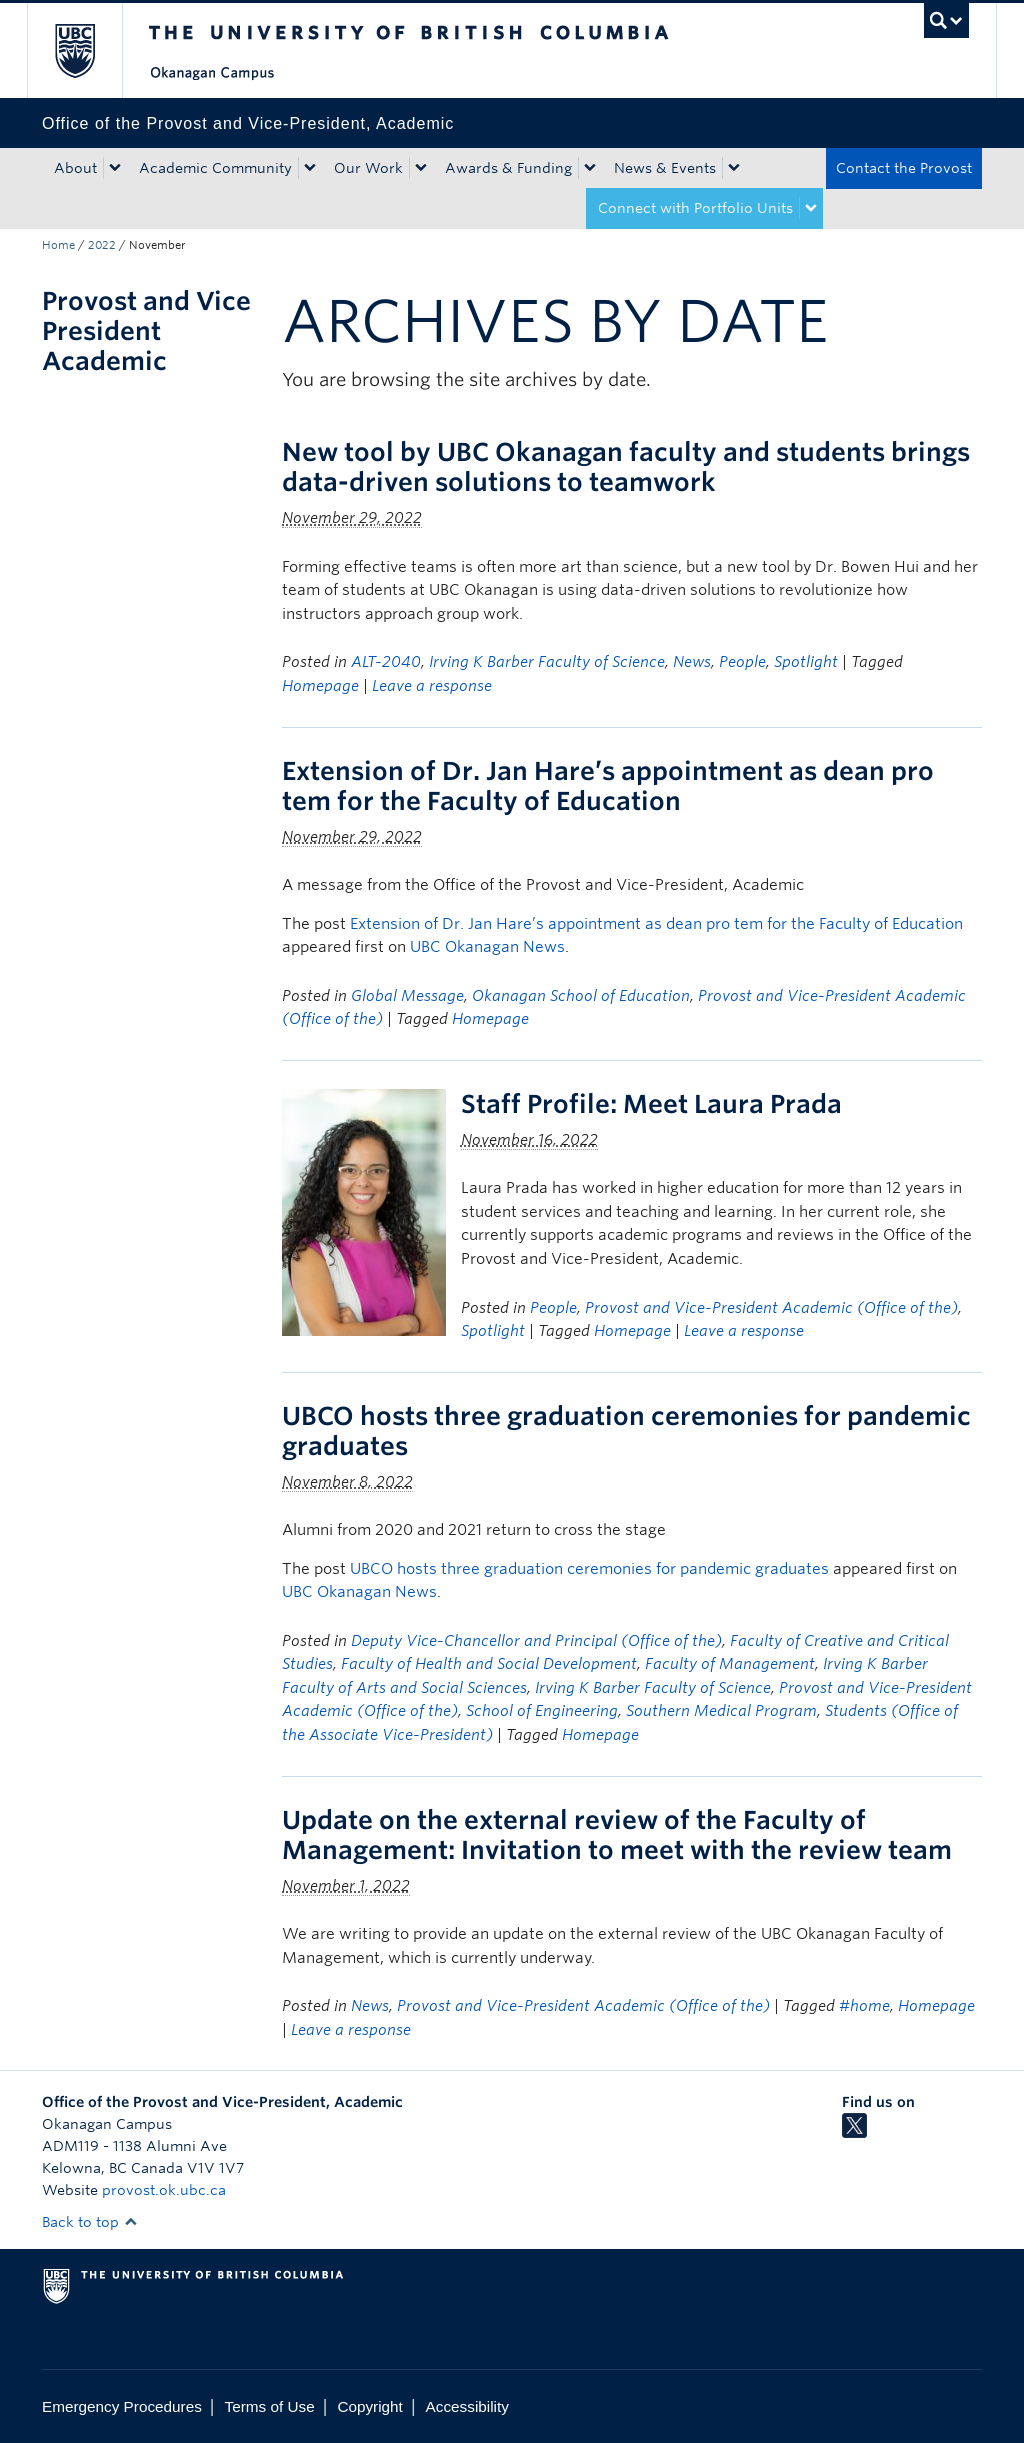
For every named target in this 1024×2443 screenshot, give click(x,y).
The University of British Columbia (89, 50)
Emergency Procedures (122, 2406)
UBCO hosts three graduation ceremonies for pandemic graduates (589, 1569)
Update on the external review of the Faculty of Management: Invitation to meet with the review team (623, 1835)
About (75, 168)
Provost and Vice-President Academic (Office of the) (771, 1308)
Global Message (407, 996)
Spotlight (806, 662)
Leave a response (432, 686)
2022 (102, 245)
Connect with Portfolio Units (695, 208)
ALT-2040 (386, 662)
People (742, 662)
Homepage (320, 686)
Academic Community (215, 168)
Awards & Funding (508, 168)
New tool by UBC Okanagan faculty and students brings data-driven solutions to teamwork (626, 467)
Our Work (368, 168)
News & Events (665, 168)
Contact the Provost (904, 168)
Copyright (369, 2406)
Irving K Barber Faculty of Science (547, 662)
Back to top (90, 2222)
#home (864, 2006)
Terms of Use (270, 2406)
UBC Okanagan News (487, 947)
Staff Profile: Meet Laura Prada (651, 1104)
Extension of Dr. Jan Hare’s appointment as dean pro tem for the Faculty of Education (608, 786)
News (692, 662)
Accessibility (467, 2406)
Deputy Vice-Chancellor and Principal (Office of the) (536, 1641)
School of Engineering (542, 1711)
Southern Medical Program (721, 1711)
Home (58, 245)
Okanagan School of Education (581, 996)
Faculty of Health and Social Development (489, 1664)
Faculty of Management (730, 1664)
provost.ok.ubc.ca (164, 2190)
